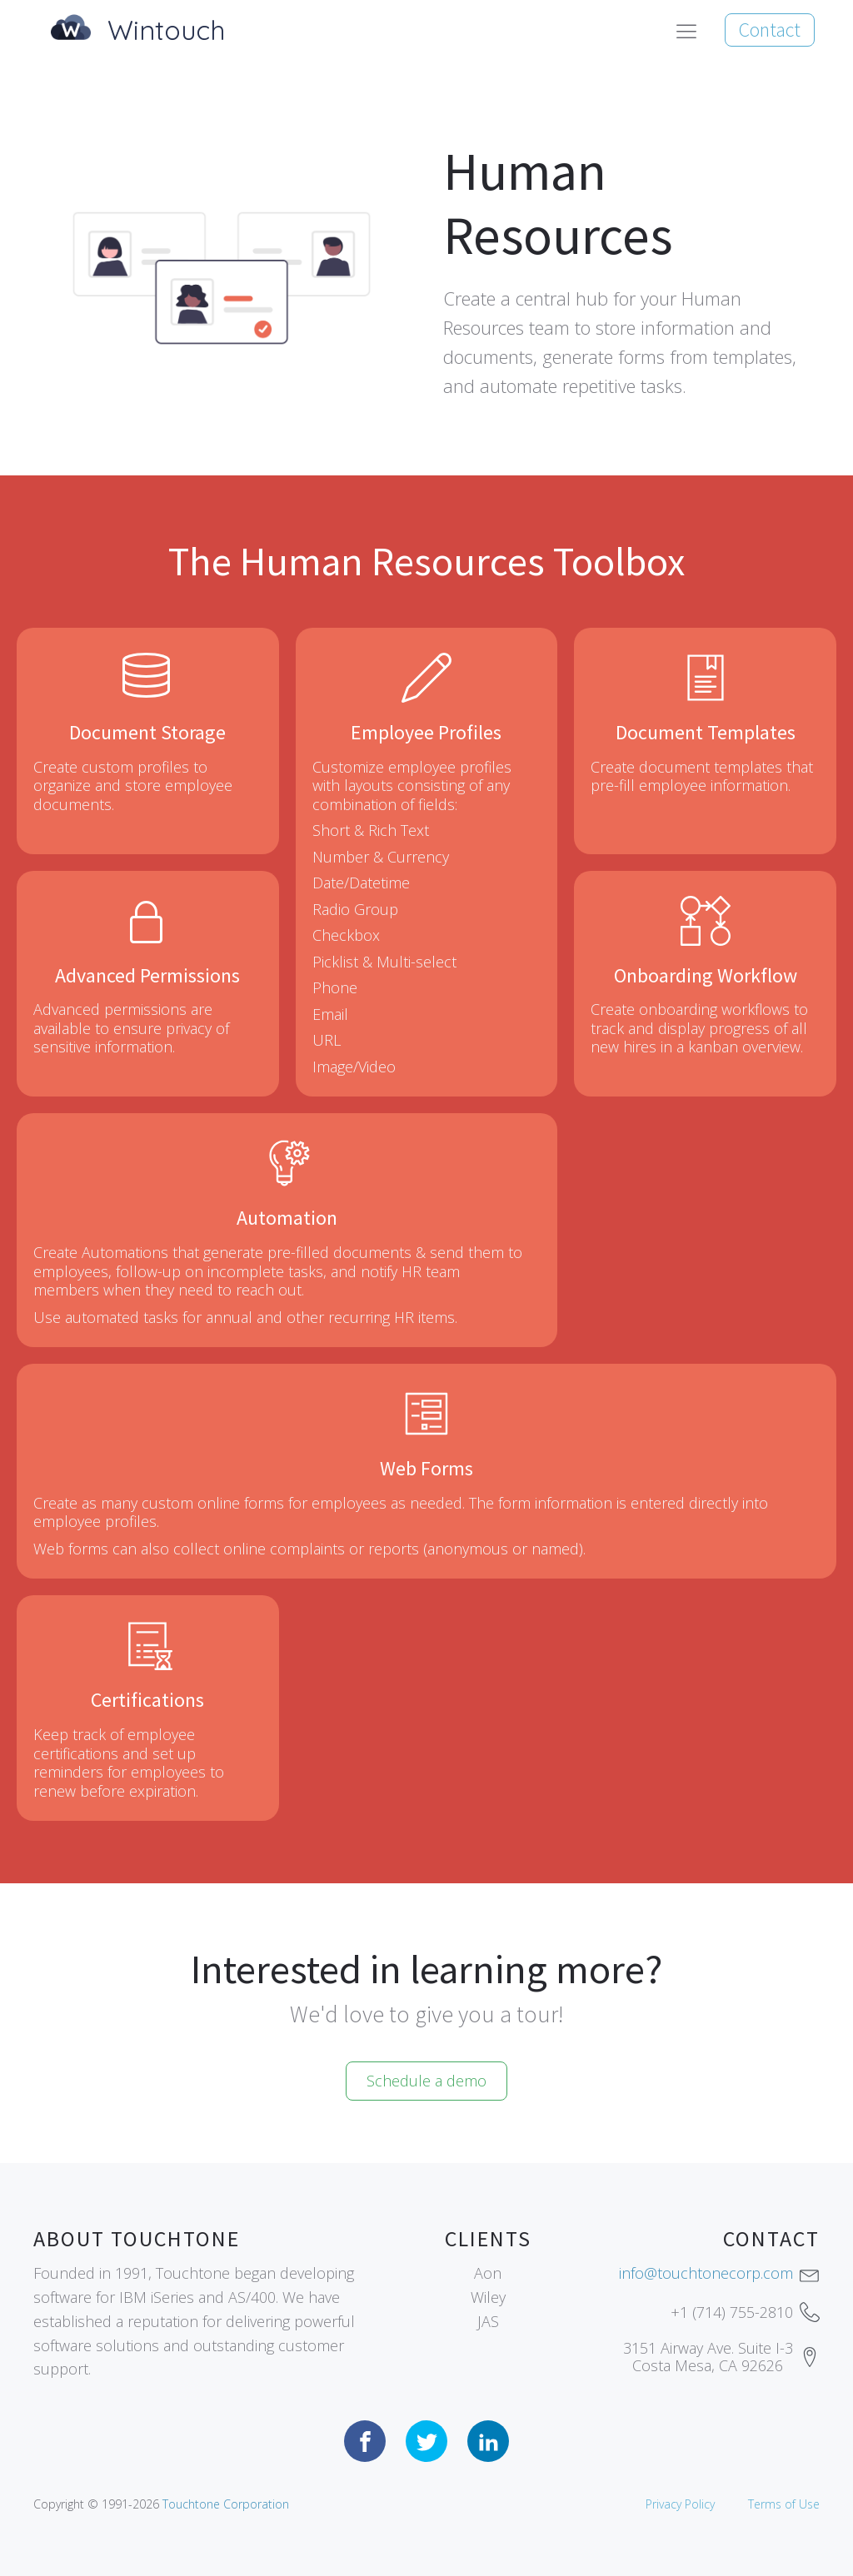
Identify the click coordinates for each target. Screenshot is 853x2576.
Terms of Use (784, 2504)
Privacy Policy (680, 2504)
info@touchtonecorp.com (706, 2273)
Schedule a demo (426, 2081)
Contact (770, 29)
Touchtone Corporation (225, 2504)
